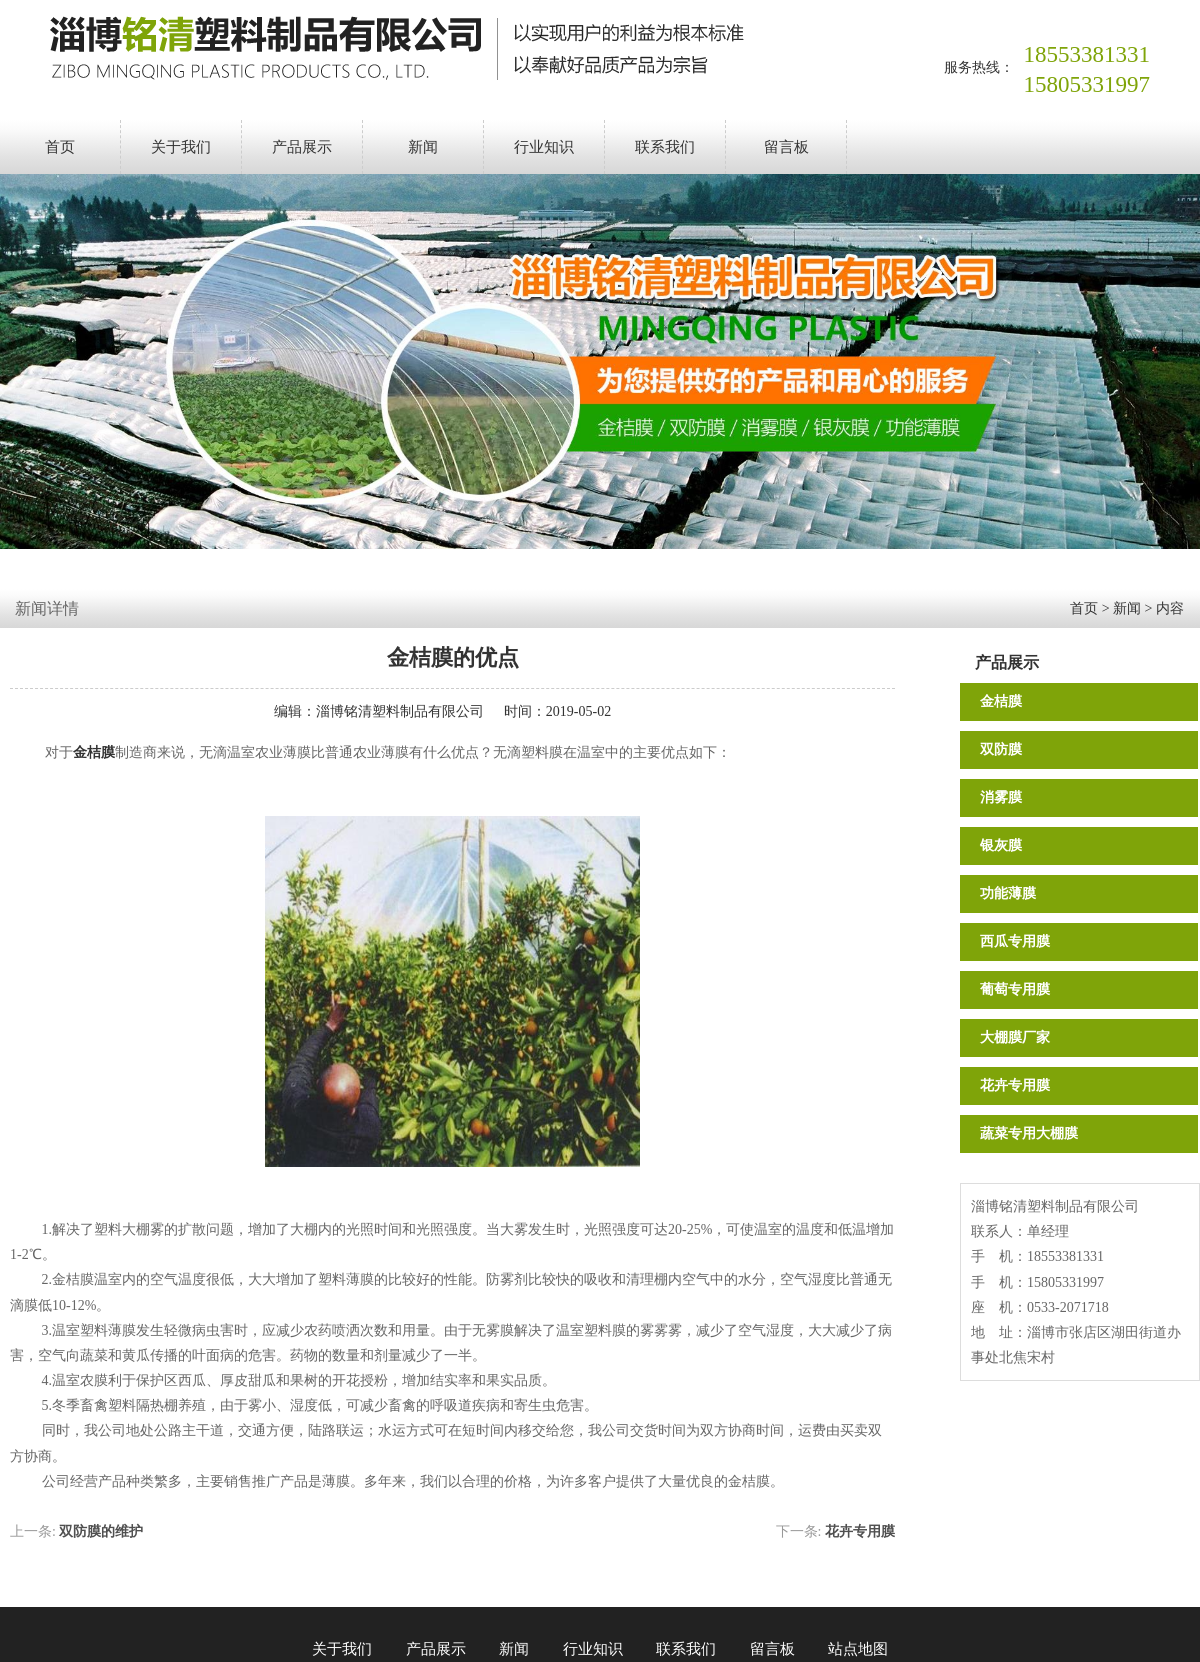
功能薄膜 (1008, 893)
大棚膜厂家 (1015, 1037)
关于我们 (181, 147)
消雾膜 (1001, 797)
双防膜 (1001, 749)
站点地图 (858, 1649)
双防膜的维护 (101, 1531)
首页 (60, 147)
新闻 (423, 147)
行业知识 (544, 147)
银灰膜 (1001, 845)
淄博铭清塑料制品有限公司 (400, 711)
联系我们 (665, 147)
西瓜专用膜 (1015, 941)
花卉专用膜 (1015, 1085)
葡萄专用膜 (1015, 989)
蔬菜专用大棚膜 (1029, 1133)
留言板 (786, 147)
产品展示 (302, 147)
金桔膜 (1001, 701)
